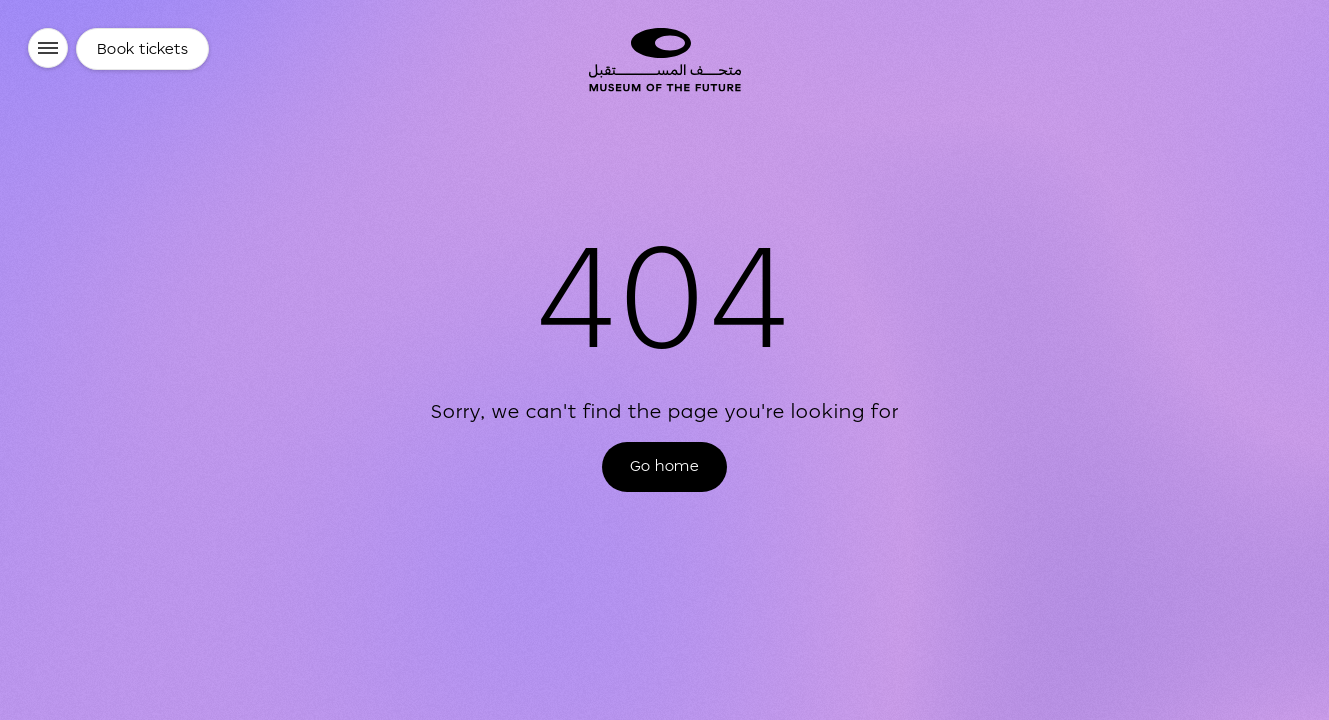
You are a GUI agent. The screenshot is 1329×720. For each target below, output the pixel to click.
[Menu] (48, 48)
